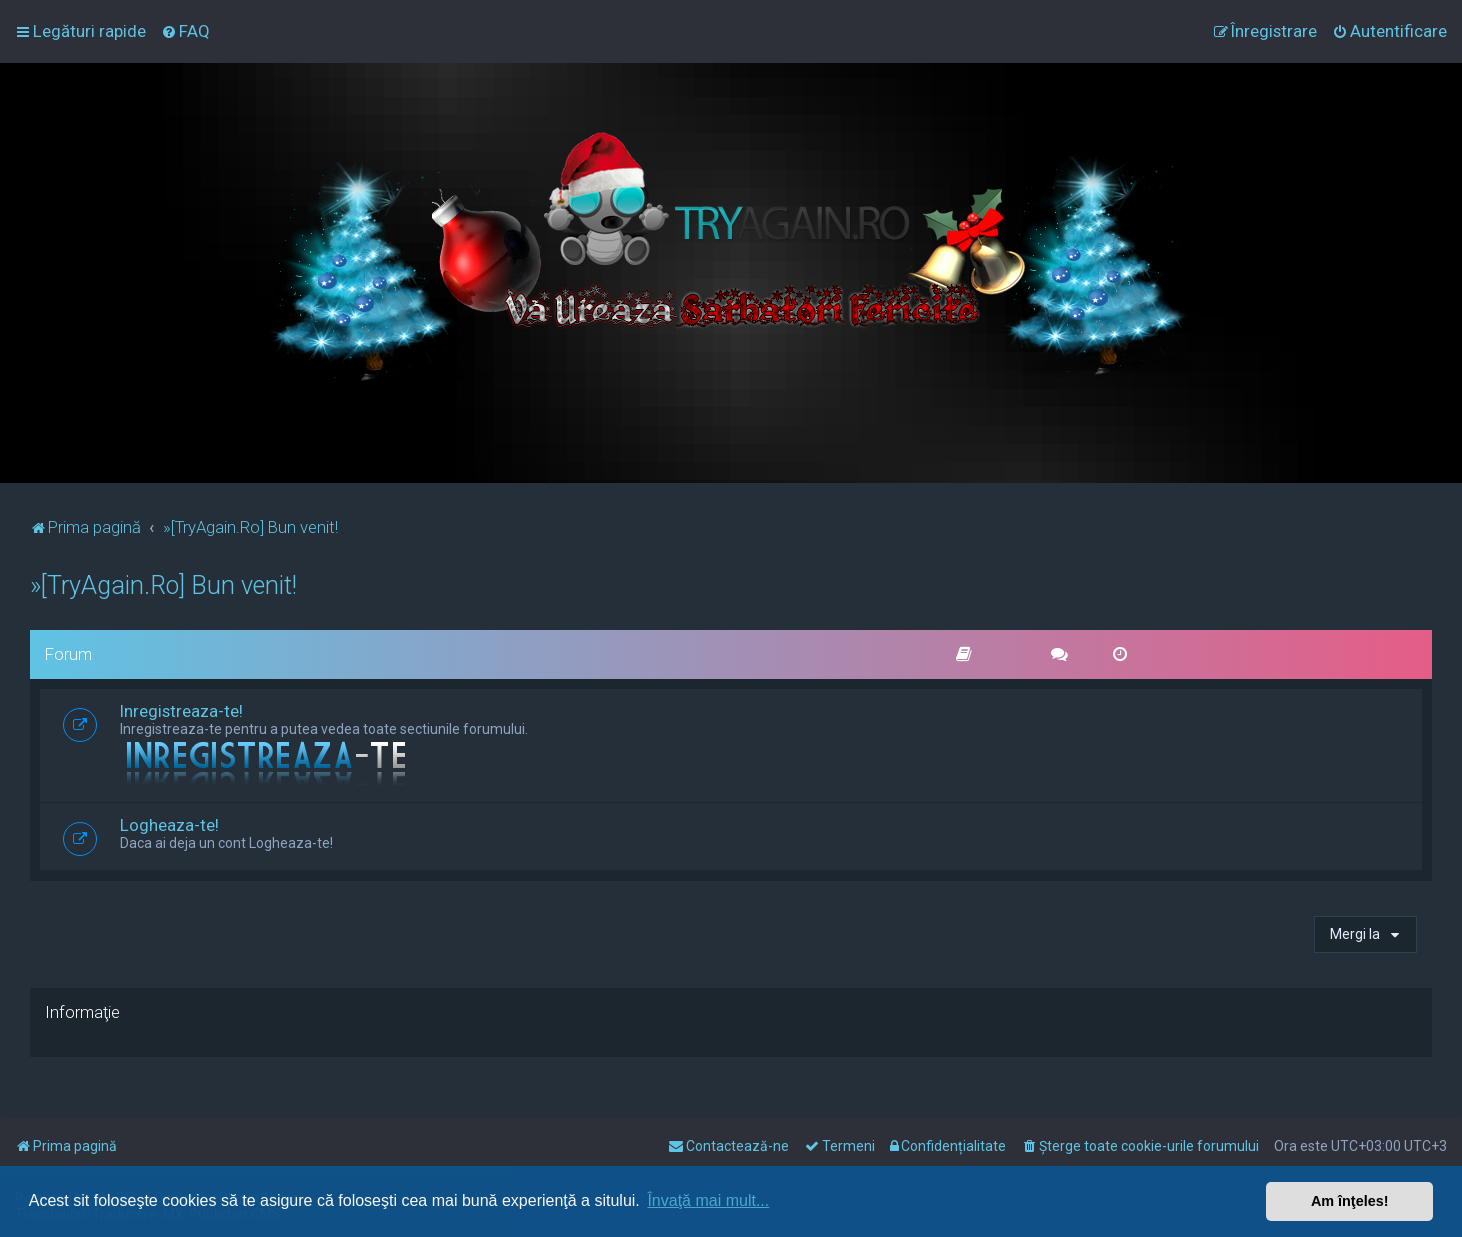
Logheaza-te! (169, 825)
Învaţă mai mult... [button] (708, 1200)
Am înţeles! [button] (1350, 1201)
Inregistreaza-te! (181, 711)
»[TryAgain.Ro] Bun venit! (163, 585)
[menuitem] (185, 31)
